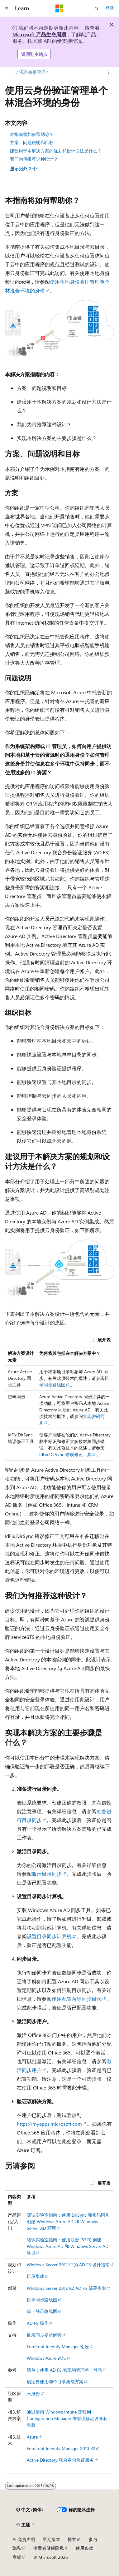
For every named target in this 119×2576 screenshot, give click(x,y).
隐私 (16, 2548)
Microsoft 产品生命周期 (39, 34)
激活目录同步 (47, 1873)
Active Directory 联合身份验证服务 (60, 2460)
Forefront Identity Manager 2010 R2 (61, 2448)
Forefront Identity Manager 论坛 (58, 2346)
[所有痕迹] (10, 72)
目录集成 (35, 2276)
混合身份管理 (32, 72)
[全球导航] (6, 8)
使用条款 (84, 2548)
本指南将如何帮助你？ (32, 134)
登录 (109, 8)
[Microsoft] (59, 8)
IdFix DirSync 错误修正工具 (65, 1454)
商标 (16, 2557)
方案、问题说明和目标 (32, 142)
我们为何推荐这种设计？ (34, 159)
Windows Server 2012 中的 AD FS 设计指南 (68, 2265)
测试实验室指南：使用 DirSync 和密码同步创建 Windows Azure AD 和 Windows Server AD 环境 (68, 2221)
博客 (72, 2539)
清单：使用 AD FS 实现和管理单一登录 (64, 2370)
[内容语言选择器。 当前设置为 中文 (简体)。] (29, 2510)
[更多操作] (108, 72)
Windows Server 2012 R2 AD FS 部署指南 (66, 2288)
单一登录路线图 (42, 2311)
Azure (32, 2437)
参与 (92, 2539)
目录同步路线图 (42, 2300)
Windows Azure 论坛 (46, 2358)
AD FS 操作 (38, 2323)
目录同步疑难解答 (44, 2335)
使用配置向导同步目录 (77, 1998)
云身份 (33, 2393)
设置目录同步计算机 (49, 1936)
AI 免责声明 (23, 2539)
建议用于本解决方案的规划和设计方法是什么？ (56, 151)
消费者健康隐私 (48, 2548)
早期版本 (51, 2539)
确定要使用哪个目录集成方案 (55, 2381)
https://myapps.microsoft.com (49, 2123)
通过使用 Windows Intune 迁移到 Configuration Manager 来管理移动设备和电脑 (67, 2418)
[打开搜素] (96, 8)
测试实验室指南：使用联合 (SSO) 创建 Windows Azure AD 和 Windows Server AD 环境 (67, 2246)
